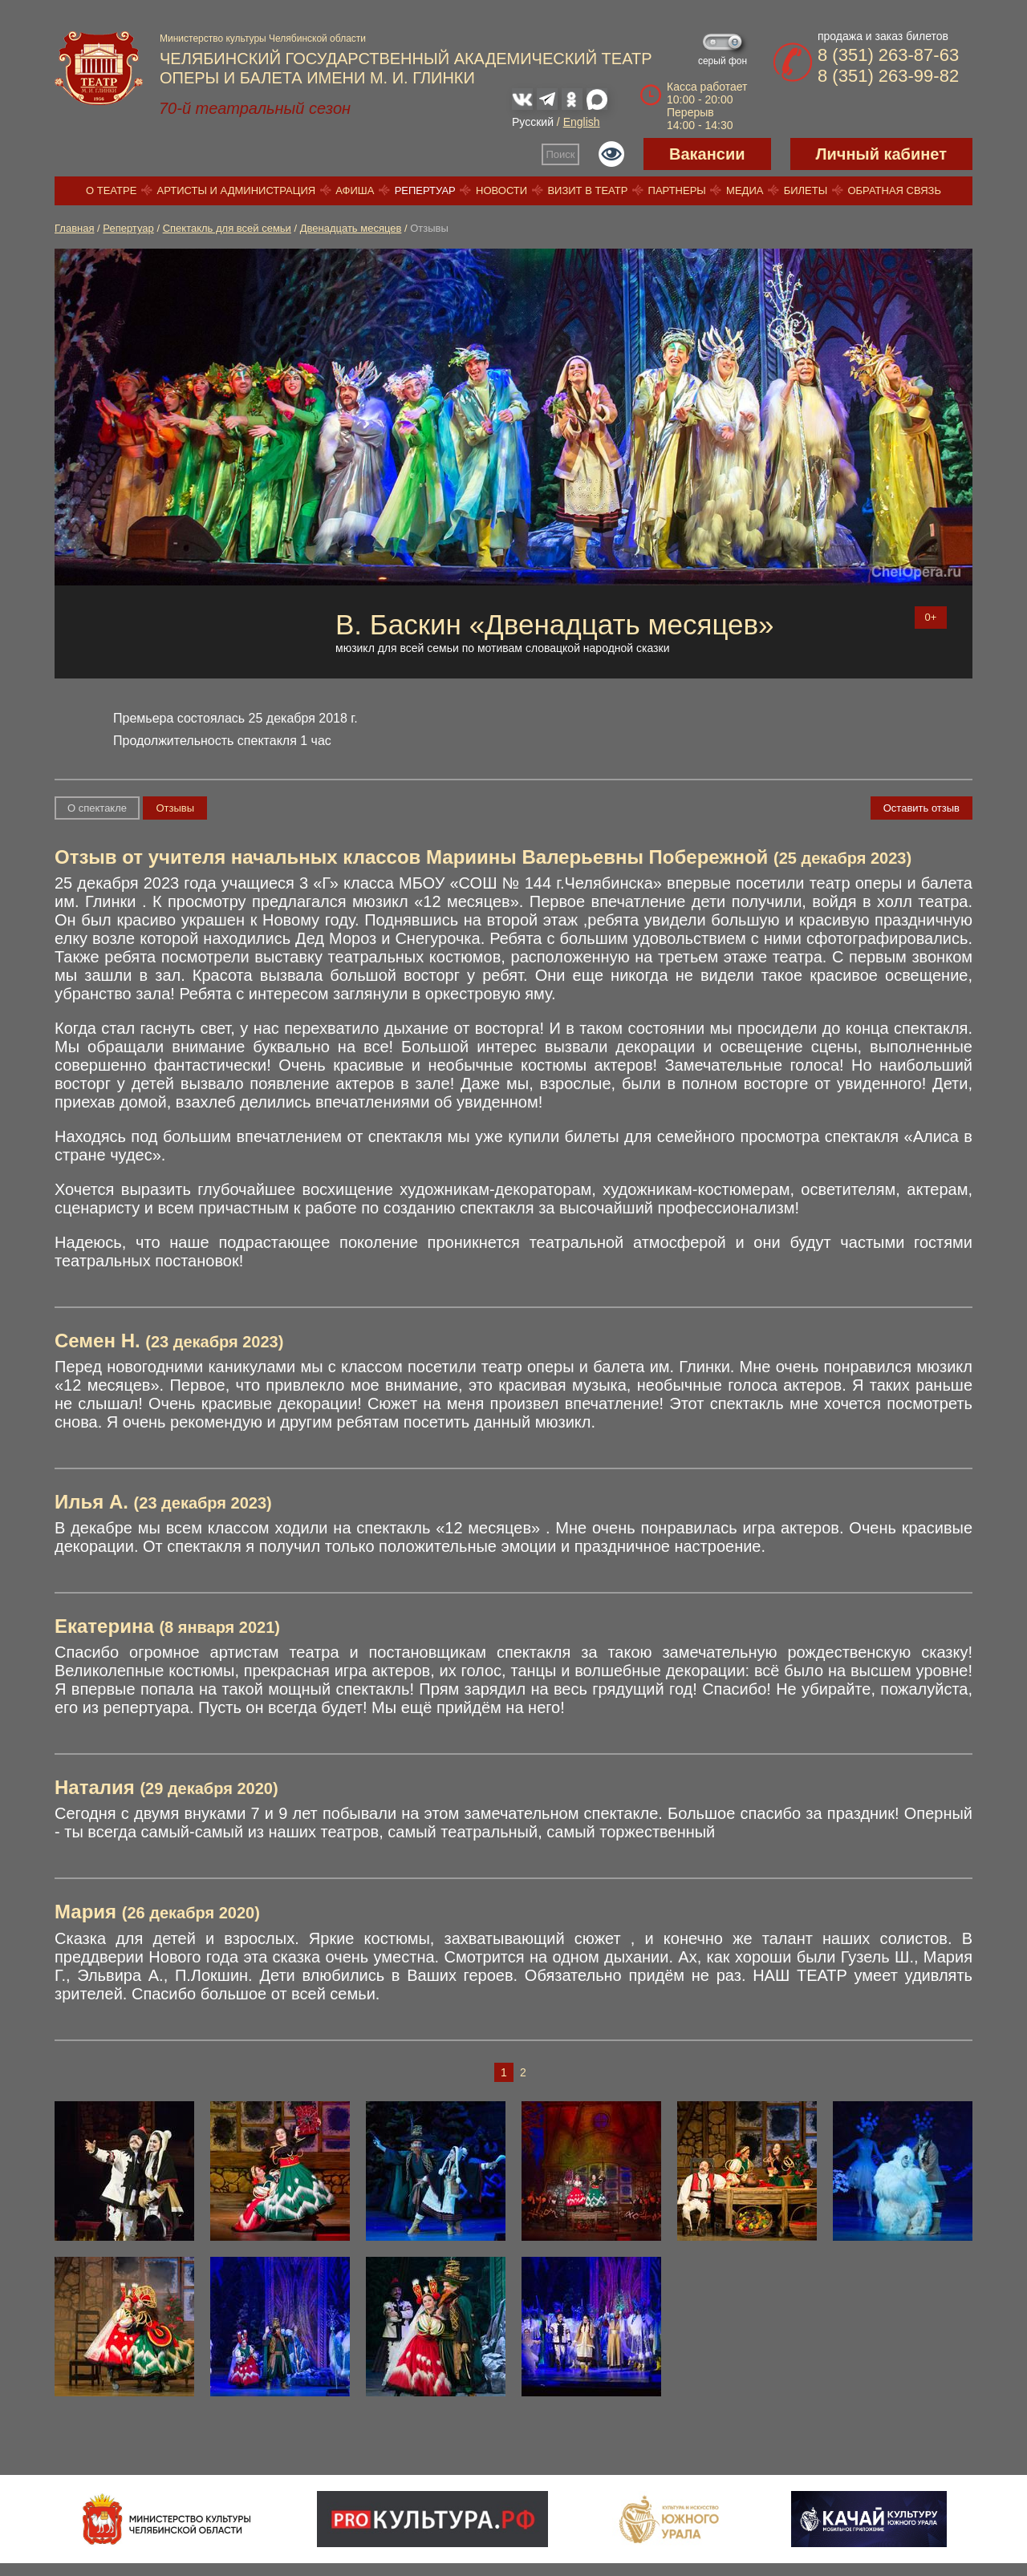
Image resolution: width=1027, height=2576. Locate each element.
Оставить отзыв (921, 808)
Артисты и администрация (236, 190)
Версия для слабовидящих (611, 154)
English (581, 121)
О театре (111, 190)
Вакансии (707, 154)
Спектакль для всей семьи (227, 228)
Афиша (354, 190)
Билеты (806, 190)
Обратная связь (894, 190)
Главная (74, 228)
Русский (533, 121)
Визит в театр (587, 190)
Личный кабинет (881, 154)
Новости (501, 190)
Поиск (560, 154)
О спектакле (97, 808)
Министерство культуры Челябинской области (263, 38)
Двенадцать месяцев (351, 228)
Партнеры (677, 190)
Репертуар (425, 190)
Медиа (744, 190)
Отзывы (175, 808)
